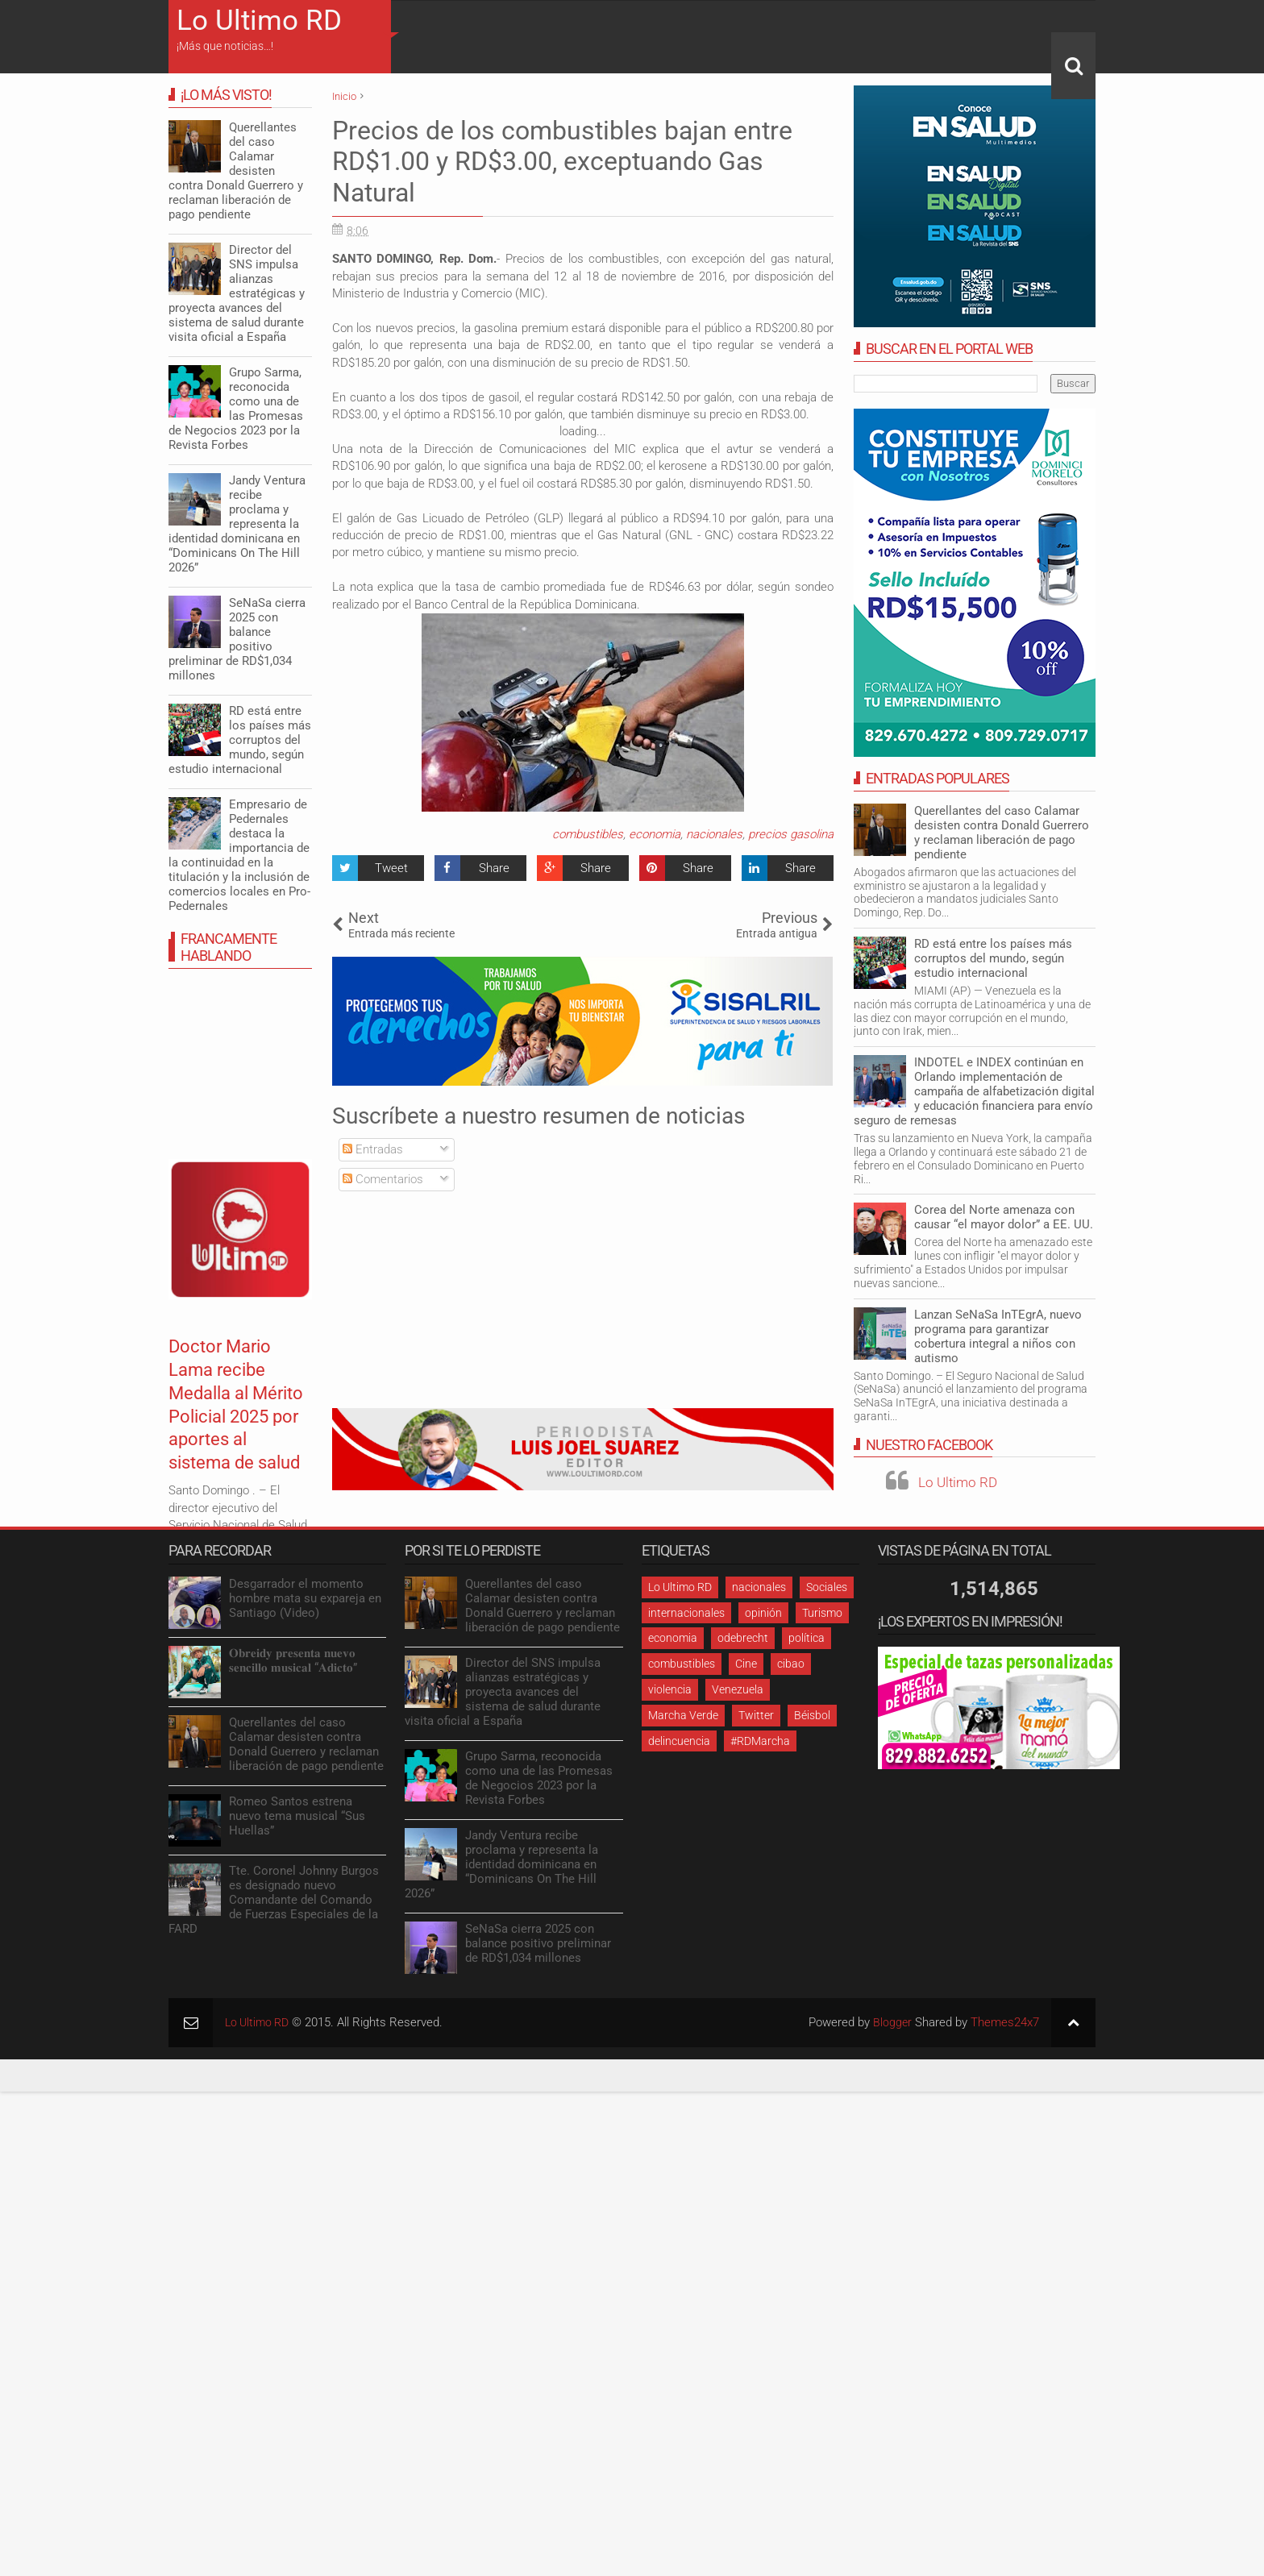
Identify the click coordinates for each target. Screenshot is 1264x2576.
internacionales (686, 1612)
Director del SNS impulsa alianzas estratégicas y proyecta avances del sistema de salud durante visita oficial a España (236, 293)
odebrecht (742, 1637)
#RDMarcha (760, 1741)
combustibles (587, 834)
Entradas (373, 1149)
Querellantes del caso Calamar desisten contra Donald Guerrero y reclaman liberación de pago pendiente (1001, 833)
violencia (670, 1689)
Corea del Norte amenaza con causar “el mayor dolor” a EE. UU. (1003, 1217)
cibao (791, 1663)
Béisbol (812, 1715)
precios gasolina (791, 834)
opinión (763, 1612)
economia (654, 834)
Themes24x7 (1005, 2022)
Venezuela (737, 1689)
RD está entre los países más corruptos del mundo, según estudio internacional (993, 958)
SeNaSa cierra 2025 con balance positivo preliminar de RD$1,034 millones (237, 639)
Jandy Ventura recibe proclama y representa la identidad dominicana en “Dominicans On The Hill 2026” (237, 524)
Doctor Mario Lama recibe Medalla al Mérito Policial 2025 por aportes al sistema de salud (230, 1427)
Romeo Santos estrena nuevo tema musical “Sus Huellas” (297, 1816)
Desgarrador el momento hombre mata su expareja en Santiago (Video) (305, 1598)
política (806, 1637)
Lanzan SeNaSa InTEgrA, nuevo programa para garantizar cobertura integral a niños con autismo (998, 1336)
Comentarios (383, 1179)
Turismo (822, 1612)
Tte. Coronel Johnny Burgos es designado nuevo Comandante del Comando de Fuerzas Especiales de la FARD (273, 1899)
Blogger (892, 2022)
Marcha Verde (683, 1715)
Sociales (826, 1587)
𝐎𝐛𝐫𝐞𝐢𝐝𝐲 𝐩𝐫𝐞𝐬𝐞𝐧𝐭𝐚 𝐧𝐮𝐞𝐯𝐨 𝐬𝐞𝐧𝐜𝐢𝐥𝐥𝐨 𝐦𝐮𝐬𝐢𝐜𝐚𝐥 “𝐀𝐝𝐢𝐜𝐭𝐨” (293, 1660)
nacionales (714, 834)
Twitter (756, 1715)
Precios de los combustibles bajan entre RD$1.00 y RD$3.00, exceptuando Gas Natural (562, 161)
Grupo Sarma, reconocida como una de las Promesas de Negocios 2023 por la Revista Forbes (235, 408)
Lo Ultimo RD (259, 20)
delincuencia (679, 1741)
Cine (746, 1663)
